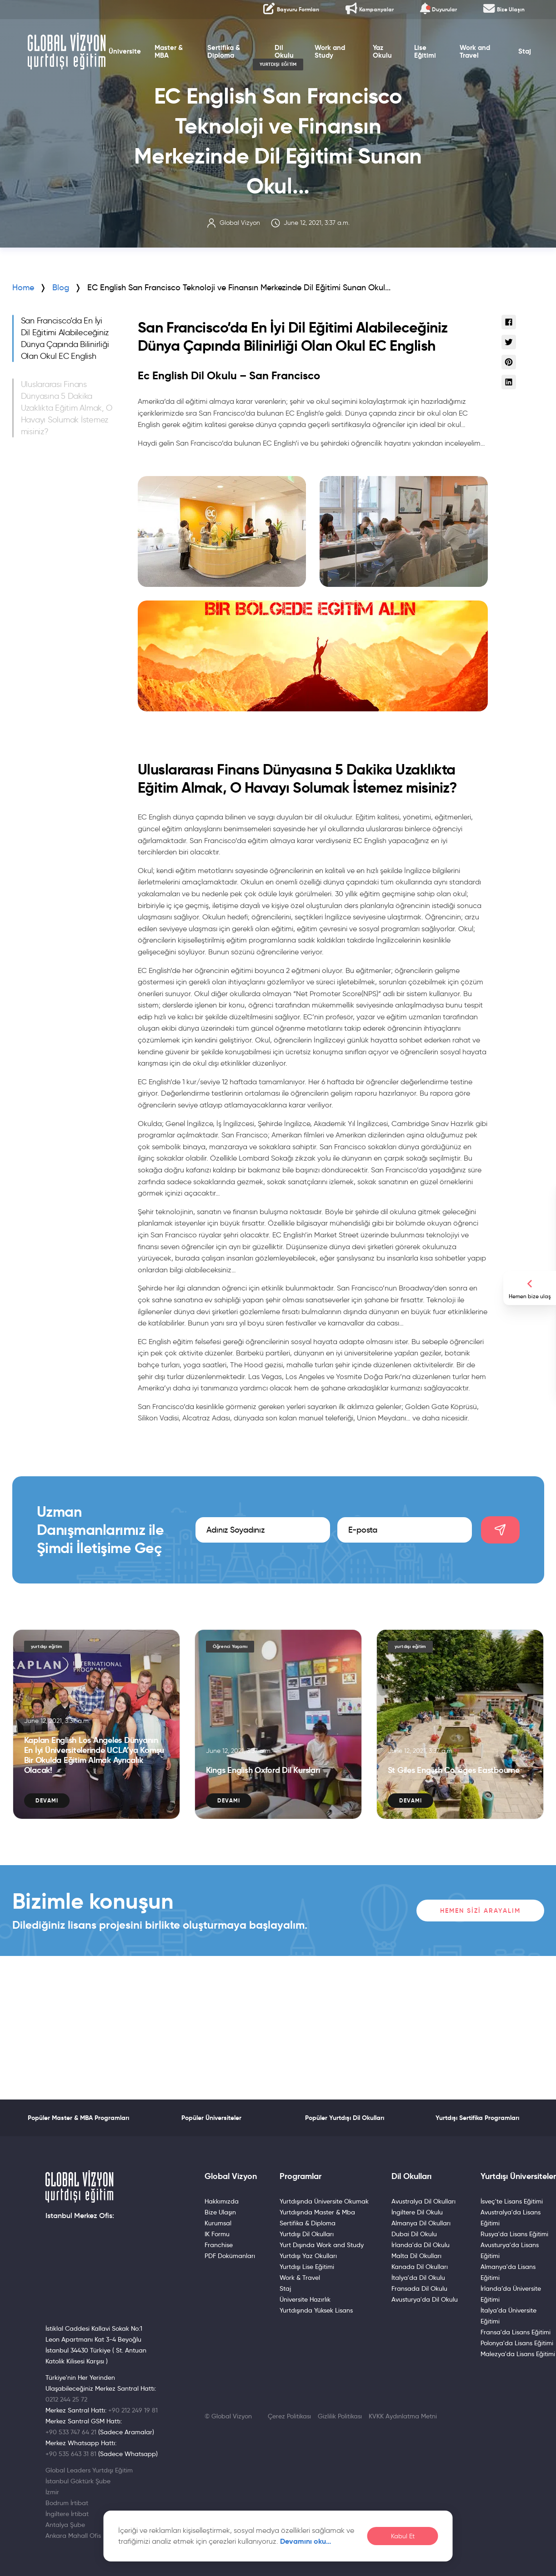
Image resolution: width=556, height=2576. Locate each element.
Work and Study (330, 61)
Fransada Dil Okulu (419, 2288)
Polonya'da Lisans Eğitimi (517, 2343)
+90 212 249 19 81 (133, 2410)
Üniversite (117, 61)
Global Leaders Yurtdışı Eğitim (89, 2470)
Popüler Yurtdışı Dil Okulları (344, 2118)
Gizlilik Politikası (340, 2416)
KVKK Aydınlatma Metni (403, 2416)
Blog (60, 288)
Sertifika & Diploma (218, 61)
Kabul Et (403, 2536)
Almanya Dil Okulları (421, 2223)
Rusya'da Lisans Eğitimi (514, 2234)
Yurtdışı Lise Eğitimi (307, 2267)
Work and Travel (482, 61)
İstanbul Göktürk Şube (77, 2481)
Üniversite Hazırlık (305, 2299)
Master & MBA (161, 61)
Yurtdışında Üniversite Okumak (324, 2201)
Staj (535, 61)
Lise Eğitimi (430, 61)
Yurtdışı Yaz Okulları (308, 2256)
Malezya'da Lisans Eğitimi (518, 2354)
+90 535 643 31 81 (70, 2454)
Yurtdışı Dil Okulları (307, 2234)
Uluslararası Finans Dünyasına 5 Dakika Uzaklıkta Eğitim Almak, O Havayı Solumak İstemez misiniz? (66, 408)
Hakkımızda (222, 2201)
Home (23, 288)
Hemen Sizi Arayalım (480, 1910)
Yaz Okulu (386, 61)
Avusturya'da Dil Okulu (424, 2299)
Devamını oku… (305, 2541)
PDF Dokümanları (230, 2256)
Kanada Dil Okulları (419, 2267)
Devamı (46, 1800)
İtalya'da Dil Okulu (418, 2277)
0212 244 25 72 (66, 2399)
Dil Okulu (283, 61)
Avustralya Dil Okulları (423, 2201)
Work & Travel (300, 2277)
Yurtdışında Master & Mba (317, 2212)
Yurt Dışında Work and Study (322, 2245)
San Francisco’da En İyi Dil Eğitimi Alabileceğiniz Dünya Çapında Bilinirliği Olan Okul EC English (65, 338)
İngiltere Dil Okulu (417, 2212)
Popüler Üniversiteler (211, 2118)
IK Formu (217, 2234)
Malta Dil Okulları (416, 2256)
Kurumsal (218, 2223)
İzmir (52, 2492)
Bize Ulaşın (220, 2212)
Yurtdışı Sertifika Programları (477, 2118)
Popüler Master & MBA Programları (78, 2118)
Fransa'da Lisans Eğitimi (516, 2332)
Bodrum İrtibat (66, 2503)
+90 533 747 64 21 (70, 2432)
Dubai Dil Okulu (414, 2234)
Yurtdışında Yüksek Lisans (316, 2310)
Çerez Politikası (289, 2416)
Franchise (219, 2245)
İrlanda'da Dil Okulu (420, 2245)
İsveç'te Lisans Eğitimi (512, 2201)
